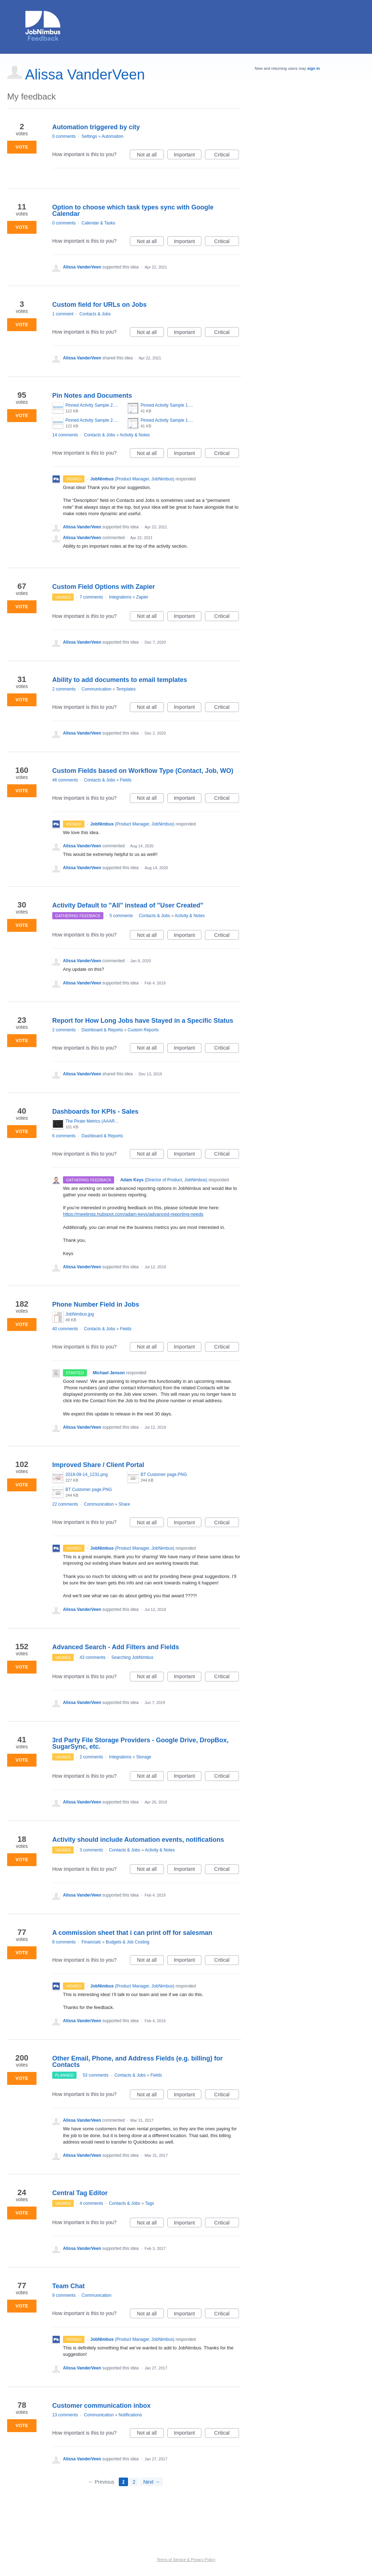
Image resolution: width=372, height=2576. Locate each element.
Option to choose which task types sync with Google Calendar (133, 210)
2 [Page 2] (134, 2482)
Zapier (142, 597)
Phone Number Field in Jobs (95, 1304)
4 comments (91, 2203)
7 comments (91, 597)
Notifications (130, 2414)
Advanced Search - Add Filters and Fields (115, 1647)
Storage (143, 1756)
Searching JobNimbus (132, 1657)
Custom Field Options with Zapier (103, 586)
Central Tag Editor (80, 2193)
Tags (149, 2203)
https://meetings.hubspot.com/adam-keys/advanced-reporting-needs (133, 1214)
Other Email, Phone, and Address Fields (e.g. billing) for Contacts (137, 2061)
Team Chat (68, 2286)
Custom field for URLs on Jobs (99, 304)
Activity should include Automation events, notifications (138, 1839)
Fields (125, 780)
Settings (89, 136)
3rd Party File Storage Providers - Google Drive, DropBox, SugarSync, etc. (140, 1743)
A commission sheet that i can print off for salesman (132, 1932)
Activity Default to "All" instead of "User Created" (127, 905)
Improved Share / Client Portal (98, 1464)
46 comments (65, 780)
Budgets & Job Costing (127, 1942)
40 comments (65, 1328)
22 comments (65, 1504)
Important (187, 156)
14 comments (65, 434)
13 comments (65, 2414)
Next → (151, 2482)
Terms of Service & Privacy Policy (186, 2559)
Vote (21, 147)
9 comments (63, 2295)
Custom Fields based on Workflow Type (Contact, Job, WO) (142, 770)
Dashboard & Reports (102, 1029)
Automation (112, 136)
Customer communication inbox (101, 2405)
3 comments (91, 1850)
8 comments (63, 1942)
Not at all (150, 156)
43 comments (93, 1657)
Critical (226, 156)
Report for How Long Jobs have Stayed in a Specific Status (142, 1020)
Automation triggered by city (96, 127)
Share (124, 1504)
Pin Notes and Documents (92, 395)
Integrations (120, 597)
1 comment (62, 313)
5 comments (121, 915)
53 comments (95, 2075)
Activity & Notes (135, 434)
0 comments (63, 136)
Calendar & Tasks (98, 223)
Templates (126, 689)
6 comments (63, 1135)
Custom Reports (143, 1029)
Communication (96, 689)
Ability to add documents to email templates (119, 679)
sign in (313, 68)
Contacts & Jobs (95, 313)
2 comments (63, 689)
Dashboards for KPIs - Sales (95, 1111)
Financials (91, 1942)
